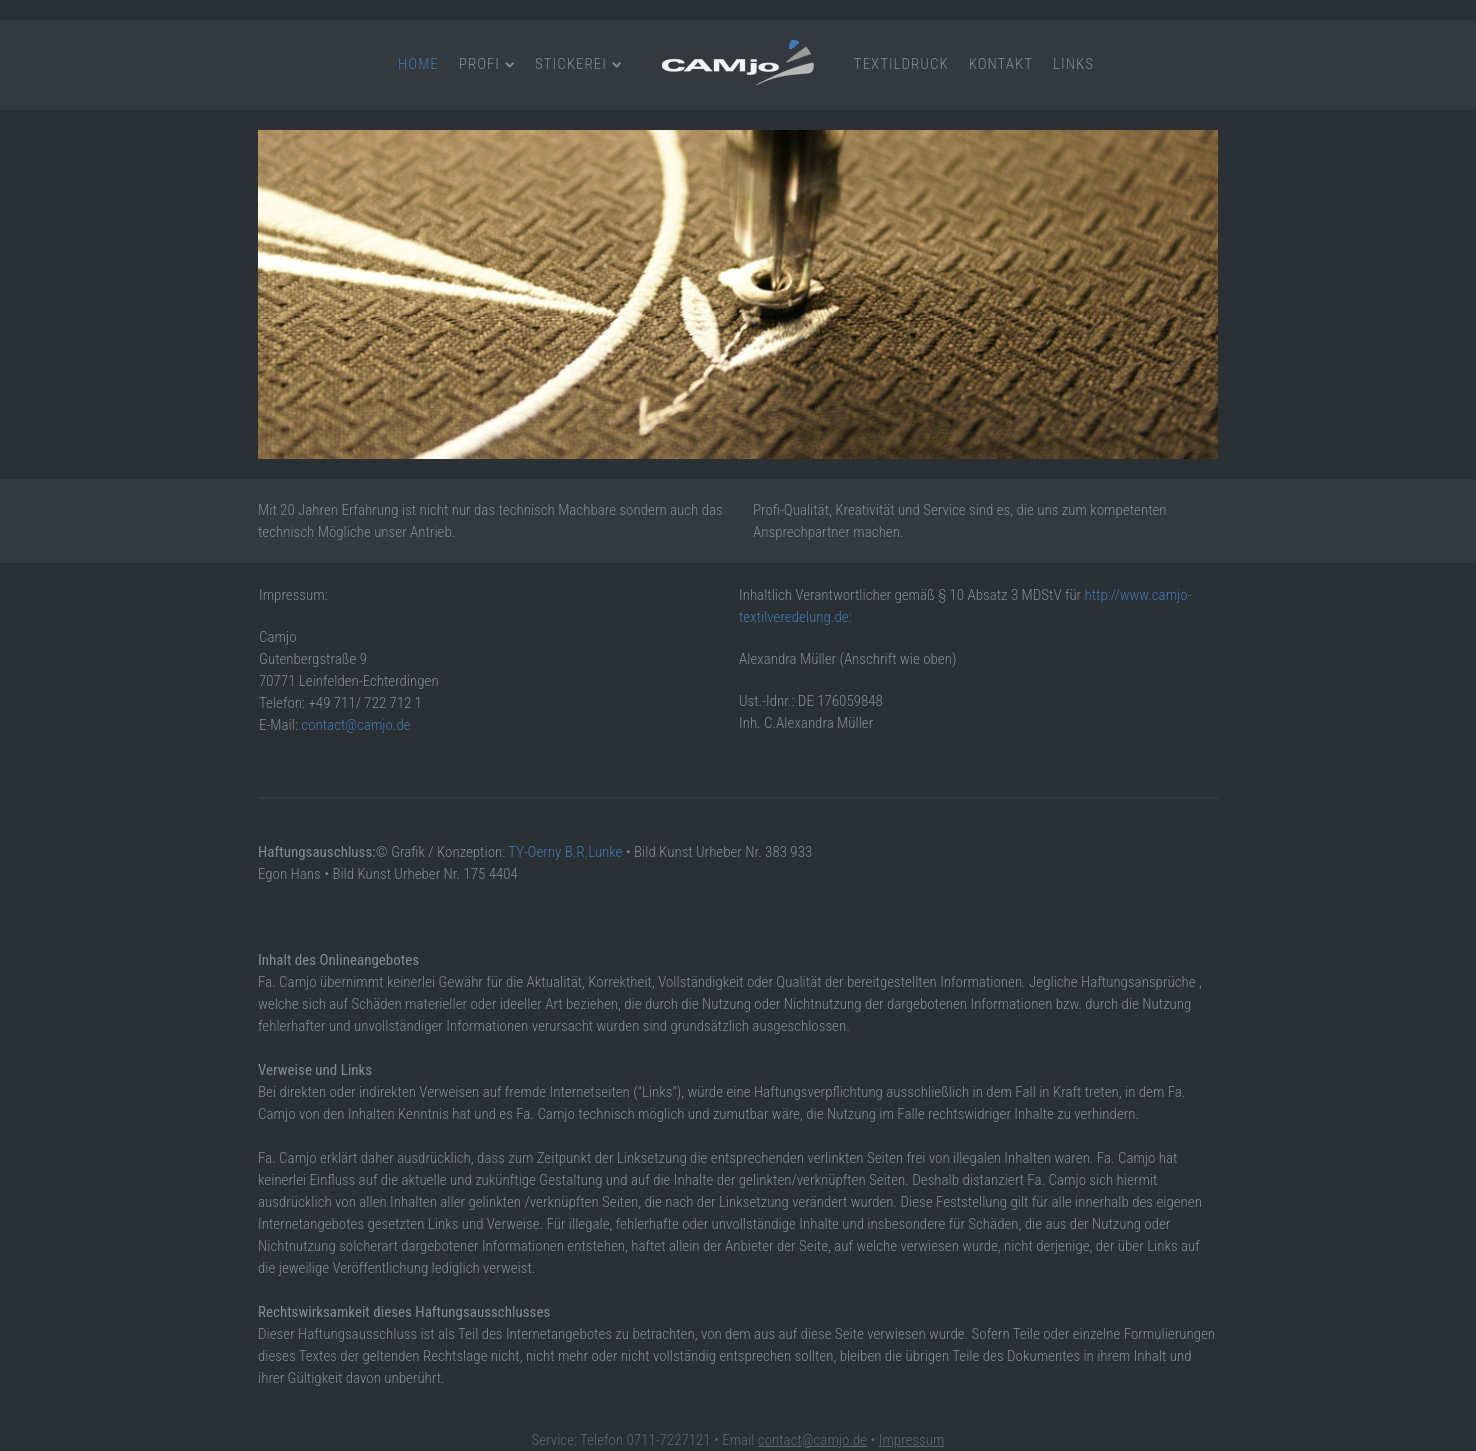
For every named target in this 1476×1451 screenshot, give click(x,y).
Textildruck (901, 64)
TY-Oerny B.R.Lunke (565, 852)
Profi (479, 64)
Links (1073, 64)
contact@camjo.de (355, 725)
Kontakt (1001, 64)
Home (418, 64)
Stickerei (571, 64)
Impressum (912, 1440)
